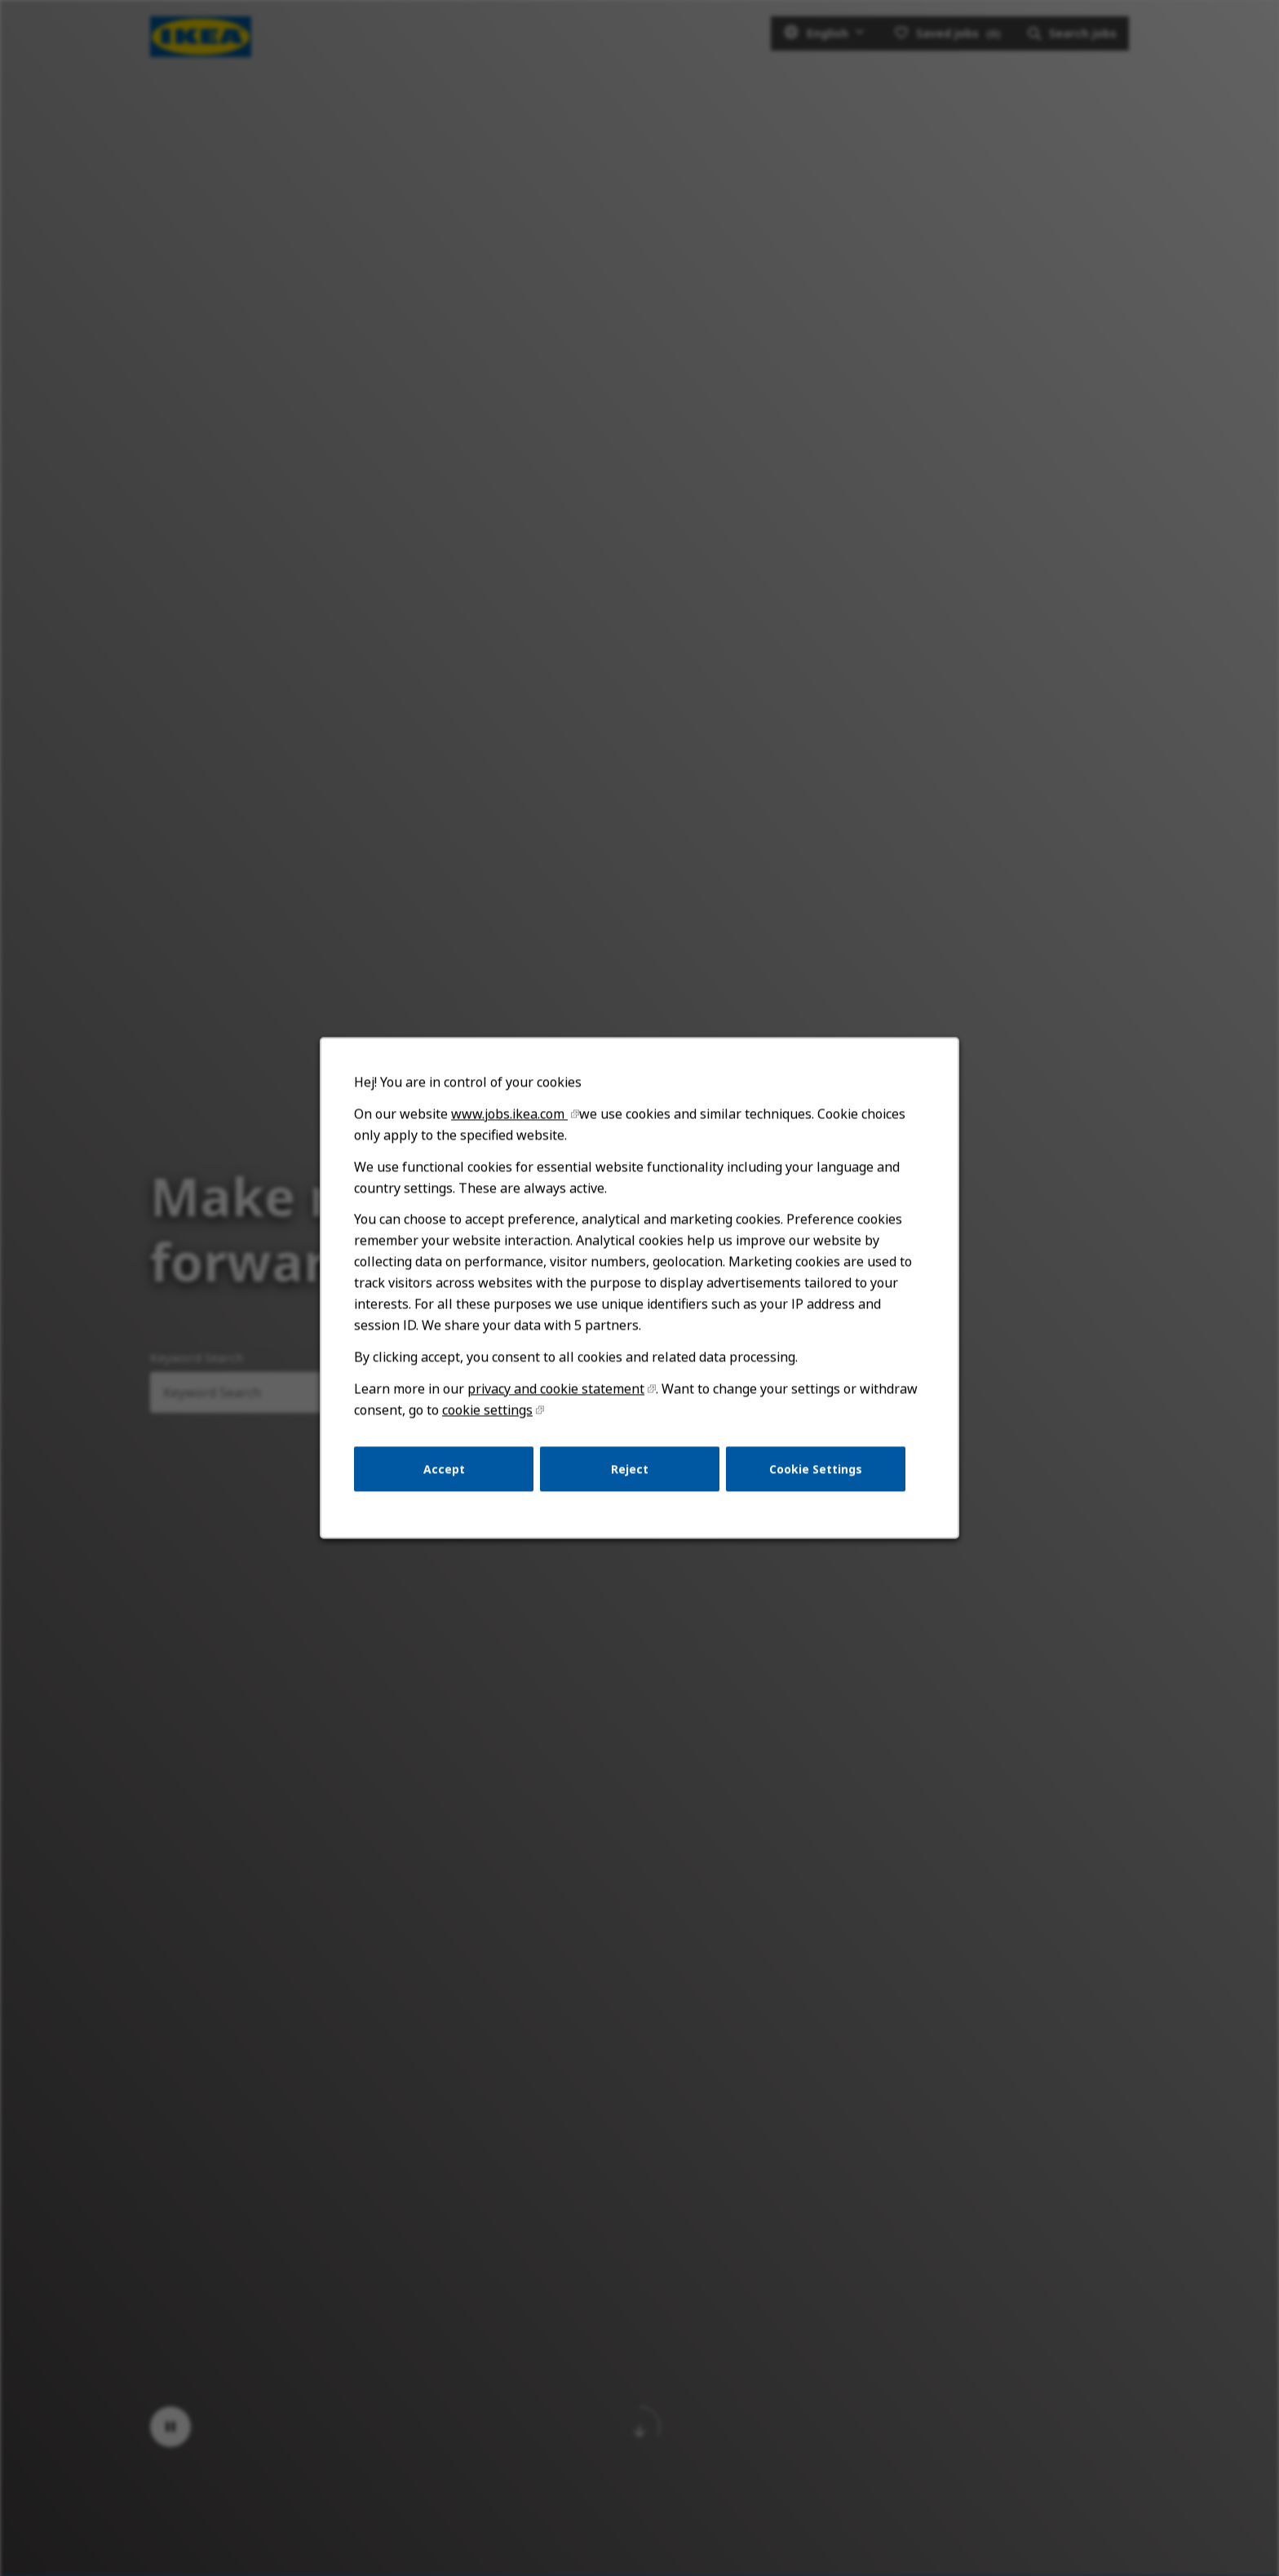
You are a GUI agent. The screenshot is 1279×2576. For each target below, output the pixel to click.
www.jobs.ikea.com (509, 1113)
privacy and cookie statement (555, 1388)
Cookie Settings (815, 1468)
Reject (629, 1468)
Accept (444, 1468)
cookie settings (487, 1410)
